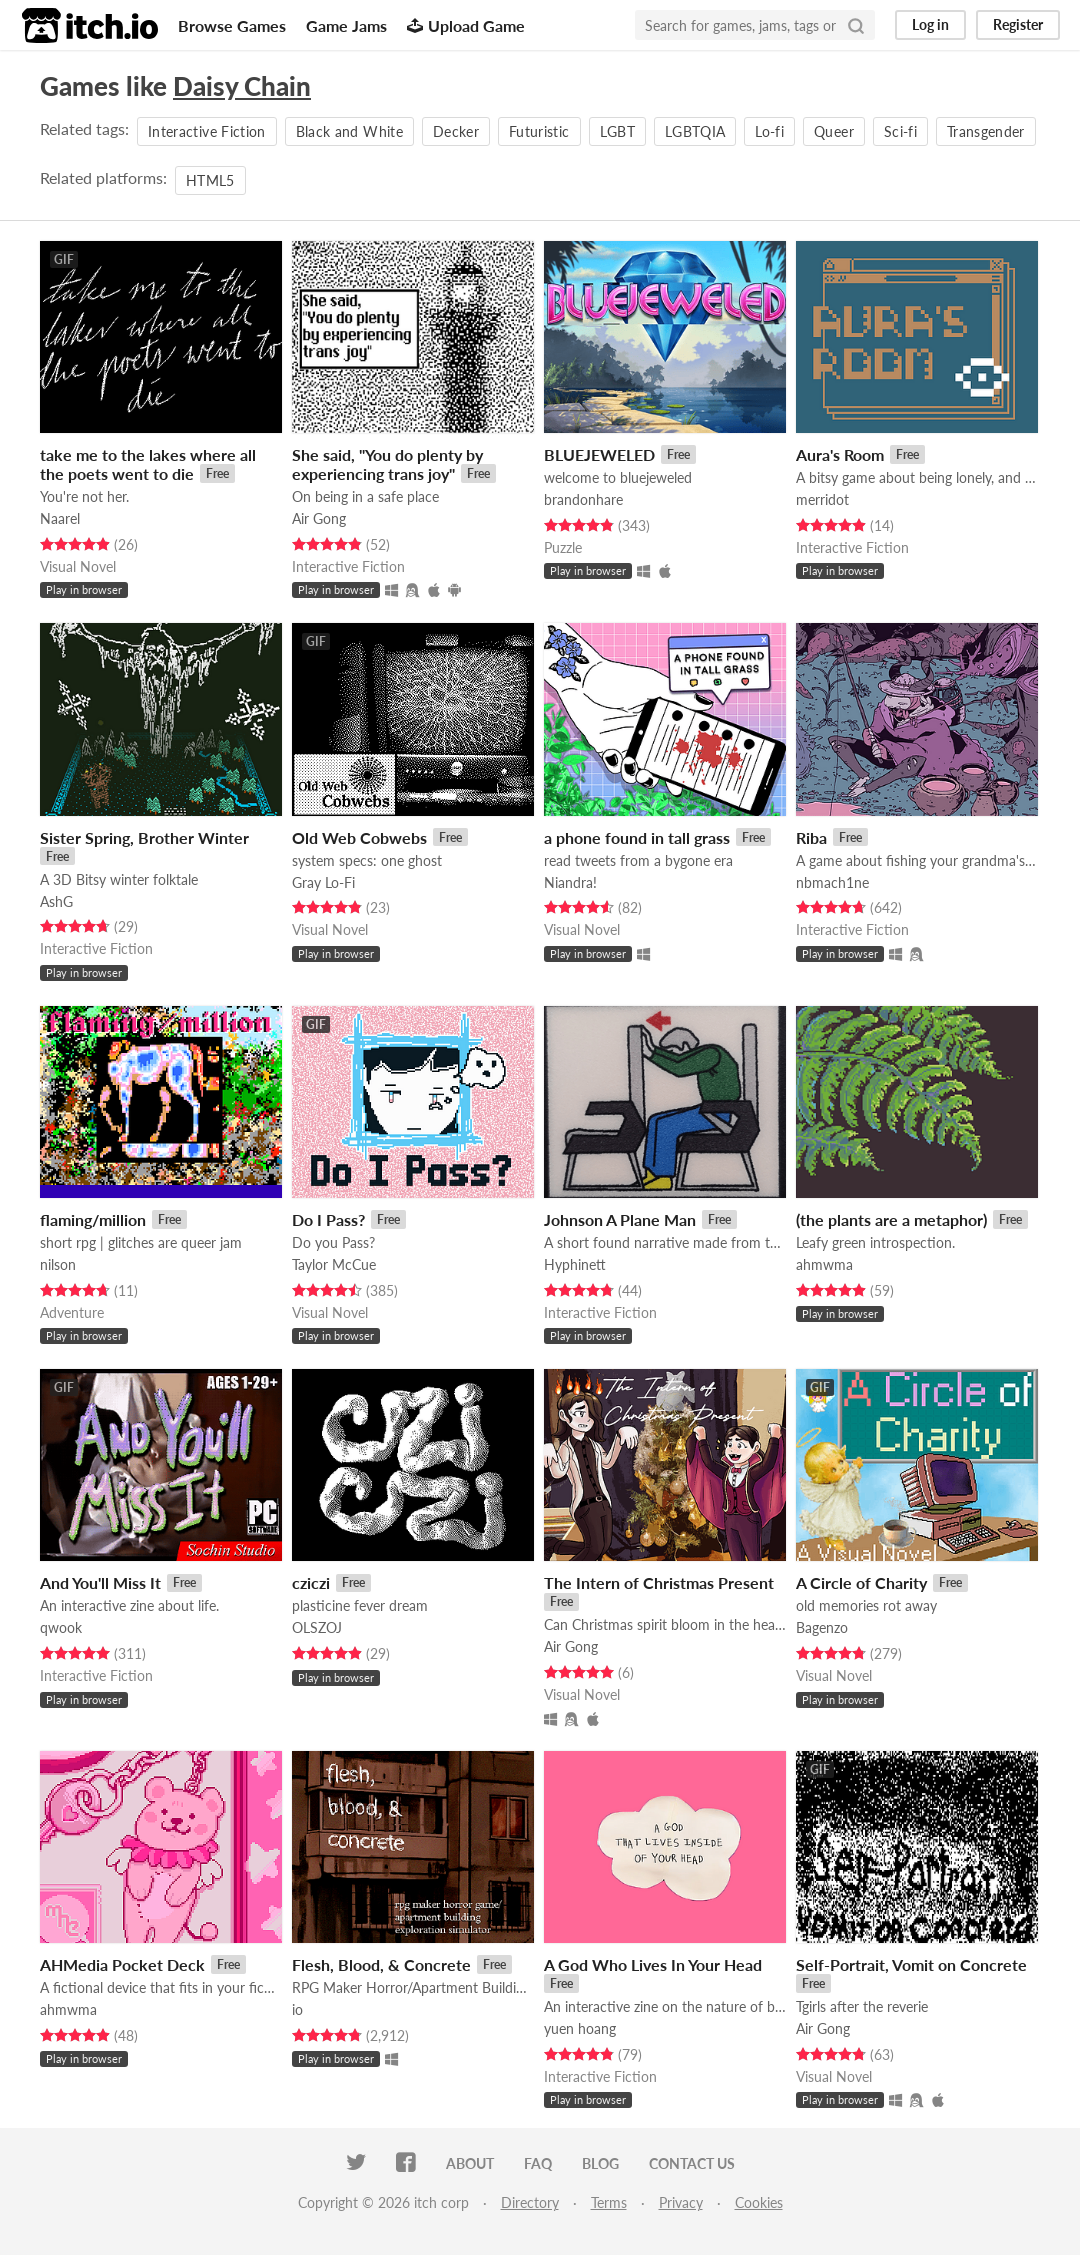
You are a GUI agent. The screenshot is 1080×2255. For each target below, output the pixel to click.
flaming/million (93, 1219)
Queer (834, 131)
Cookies (759, 2202)
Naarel (60, 518)
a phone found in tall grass (637, 837)
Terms (609, 2202)
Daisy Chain (242, 86)
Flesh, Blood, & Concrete (381, 1964)
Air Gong (319, 518)
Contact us (692, 2163)
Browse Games (232, 25)
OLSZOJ (317, 1627)
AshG (56, 901)
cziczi (311, 1582)
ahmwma (824, 1264)
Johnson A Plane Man (620, 1219)
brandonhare (583, 499)
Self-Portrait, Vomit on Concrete (911, 1964)
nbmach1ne (832, 882)
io (297, 2009)
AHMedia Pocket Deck (122, 1964)
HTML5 (210, 180)
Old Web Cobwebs (359, 837)
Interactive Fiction (207, 131)
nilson (58, 1264)
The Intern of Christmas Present (659, 1582)
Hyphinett (575, 1264)
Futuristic (539, 131)
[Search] (856, 25)
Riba (811, 837)
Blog (600, 2163)
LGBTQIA (695, 131)
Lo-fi (769, 131)
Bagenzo (822, 1627)
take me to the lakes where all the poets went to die (148, 464)
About (470, 2163)
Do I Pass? (328, 1219)
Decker (456, 131)
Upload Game (466, 25)
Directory (530, 2202)
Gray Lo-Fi (323, 882)
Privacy (681, 2202)
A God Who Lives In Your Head (653, 1964)
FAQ (538, 2163)
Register (1018, 24)
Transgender (986, 131)
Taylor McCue (334, 1264)
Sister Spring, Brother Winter (144, 837)
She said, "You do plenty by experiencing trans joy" (387, 464)
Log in (930, 24)
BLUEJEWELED (599, 454)
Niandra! (570, 882)
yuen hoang (580, 2028)
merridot (822, 499)
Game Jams (346, 25)
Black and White (349, 131)
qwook (61, 1627)
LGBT (617, 131)
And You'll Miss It (100, 1582)
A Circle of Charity (861, 1582)
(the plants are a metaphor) (891, 1219)
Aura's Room (840, 454)
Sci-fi (900, 131)
